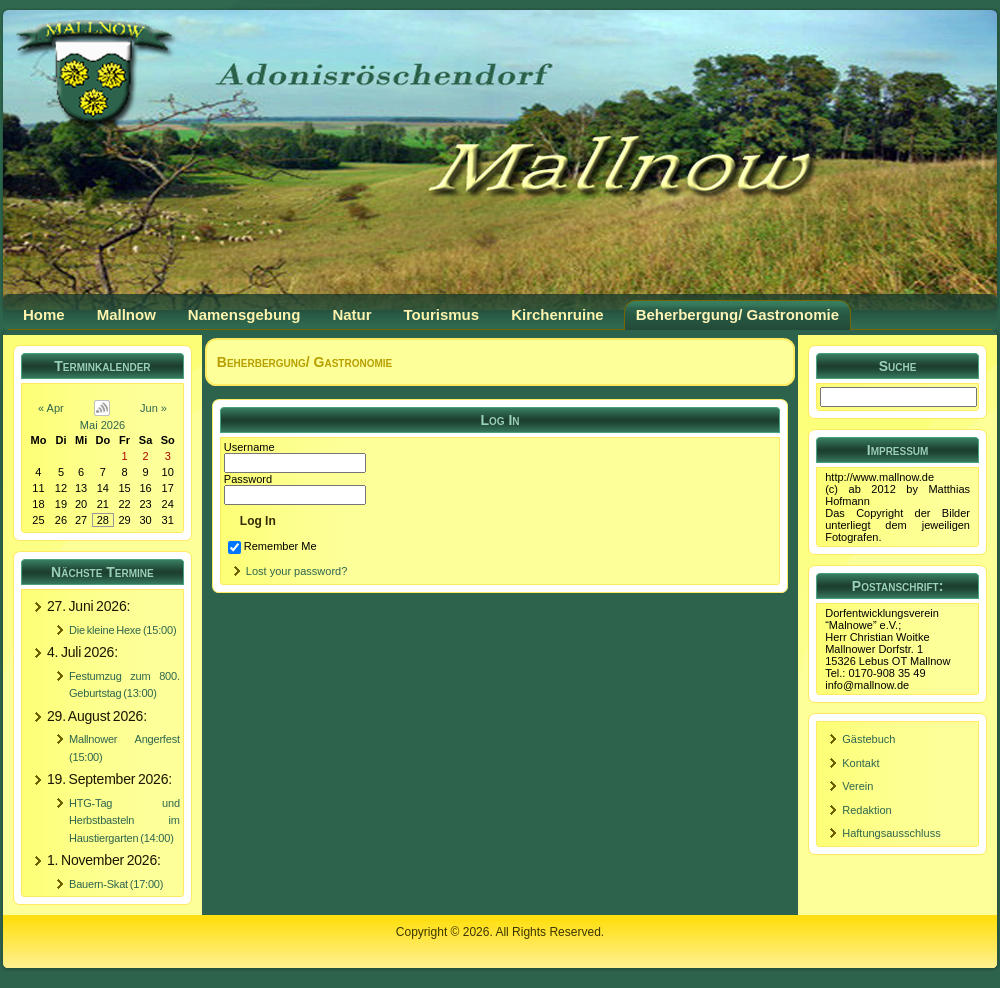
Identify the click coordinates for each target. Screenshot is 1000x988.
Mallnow (126, 314)
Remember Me (272, 546)
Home (44, 314)
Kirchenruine (557, 314)
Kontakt (860, 763)
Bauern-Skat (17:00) (116, 884)
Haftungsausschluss (891, 833)
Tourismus (442, 314)
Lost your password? (297, 571)
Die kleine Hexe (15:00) (122, 630)
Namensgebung (244, 314)
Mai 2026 (102, 425)
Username (249, 447)
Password (248, 479)
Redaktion (867, 810)
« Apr (51, 408)
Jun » (153, 408)
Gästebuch (868, 739)
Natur (351, 314)
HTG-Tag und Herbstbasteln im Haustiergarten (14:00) (124, 820)
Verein (857, 786)
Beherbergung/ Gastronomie (737, 314)
